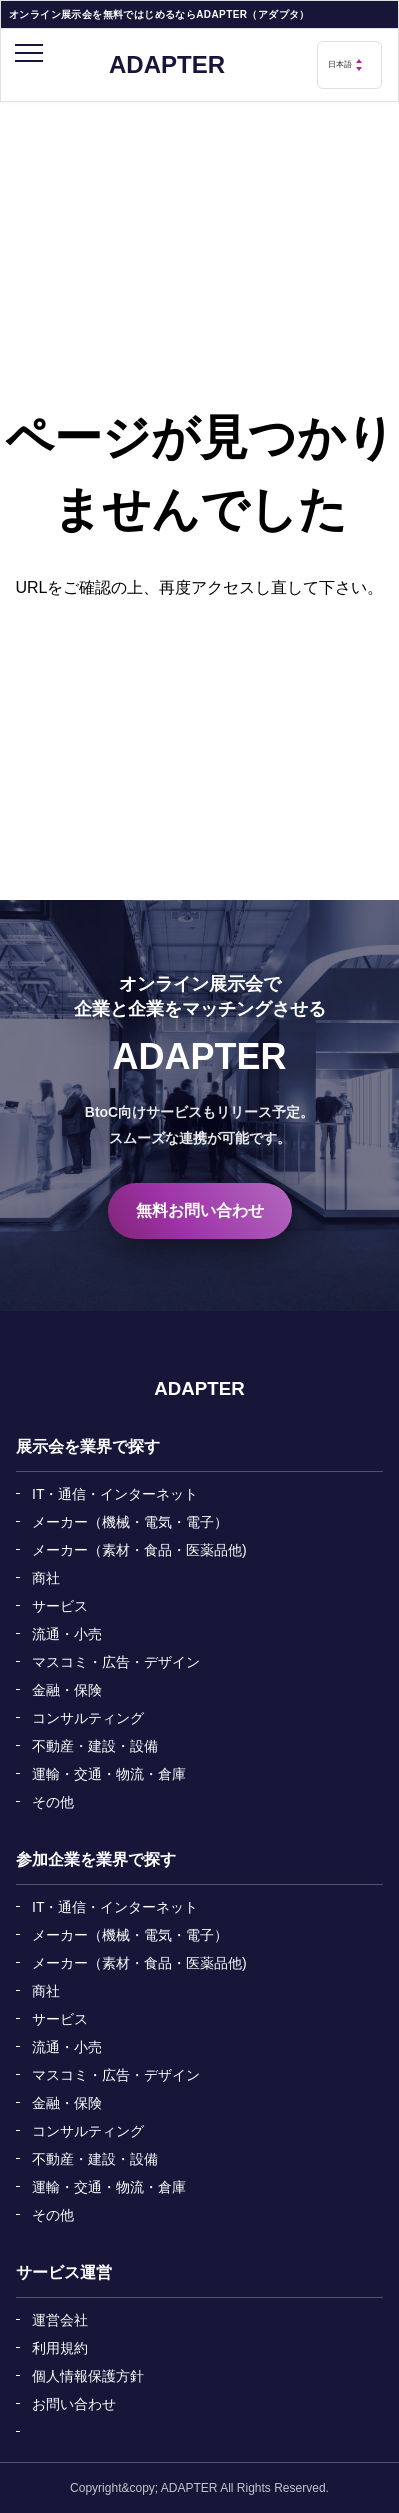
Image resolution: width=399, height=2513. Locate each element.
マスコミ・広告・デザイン (116, 1662)
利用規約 (60, 2348)
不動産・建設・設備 (95, 1746)
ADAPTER (167, 65)
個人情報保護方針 (88, 2376)
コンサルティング (88, 1718)
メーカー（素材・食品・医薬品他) (139, 1550)
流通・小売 (67, 1634)
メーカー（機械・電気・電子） (130, 1522)
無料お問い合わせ (200, 1210)
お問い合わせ (74, 2404)
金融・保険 (67, 1690)
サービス (60, 1606)
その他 (53, 1802)
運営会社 (60, 2320)
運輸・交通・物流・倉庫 (109, 1774)
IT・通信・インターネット (115, 1494)
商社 (46, 1578)
